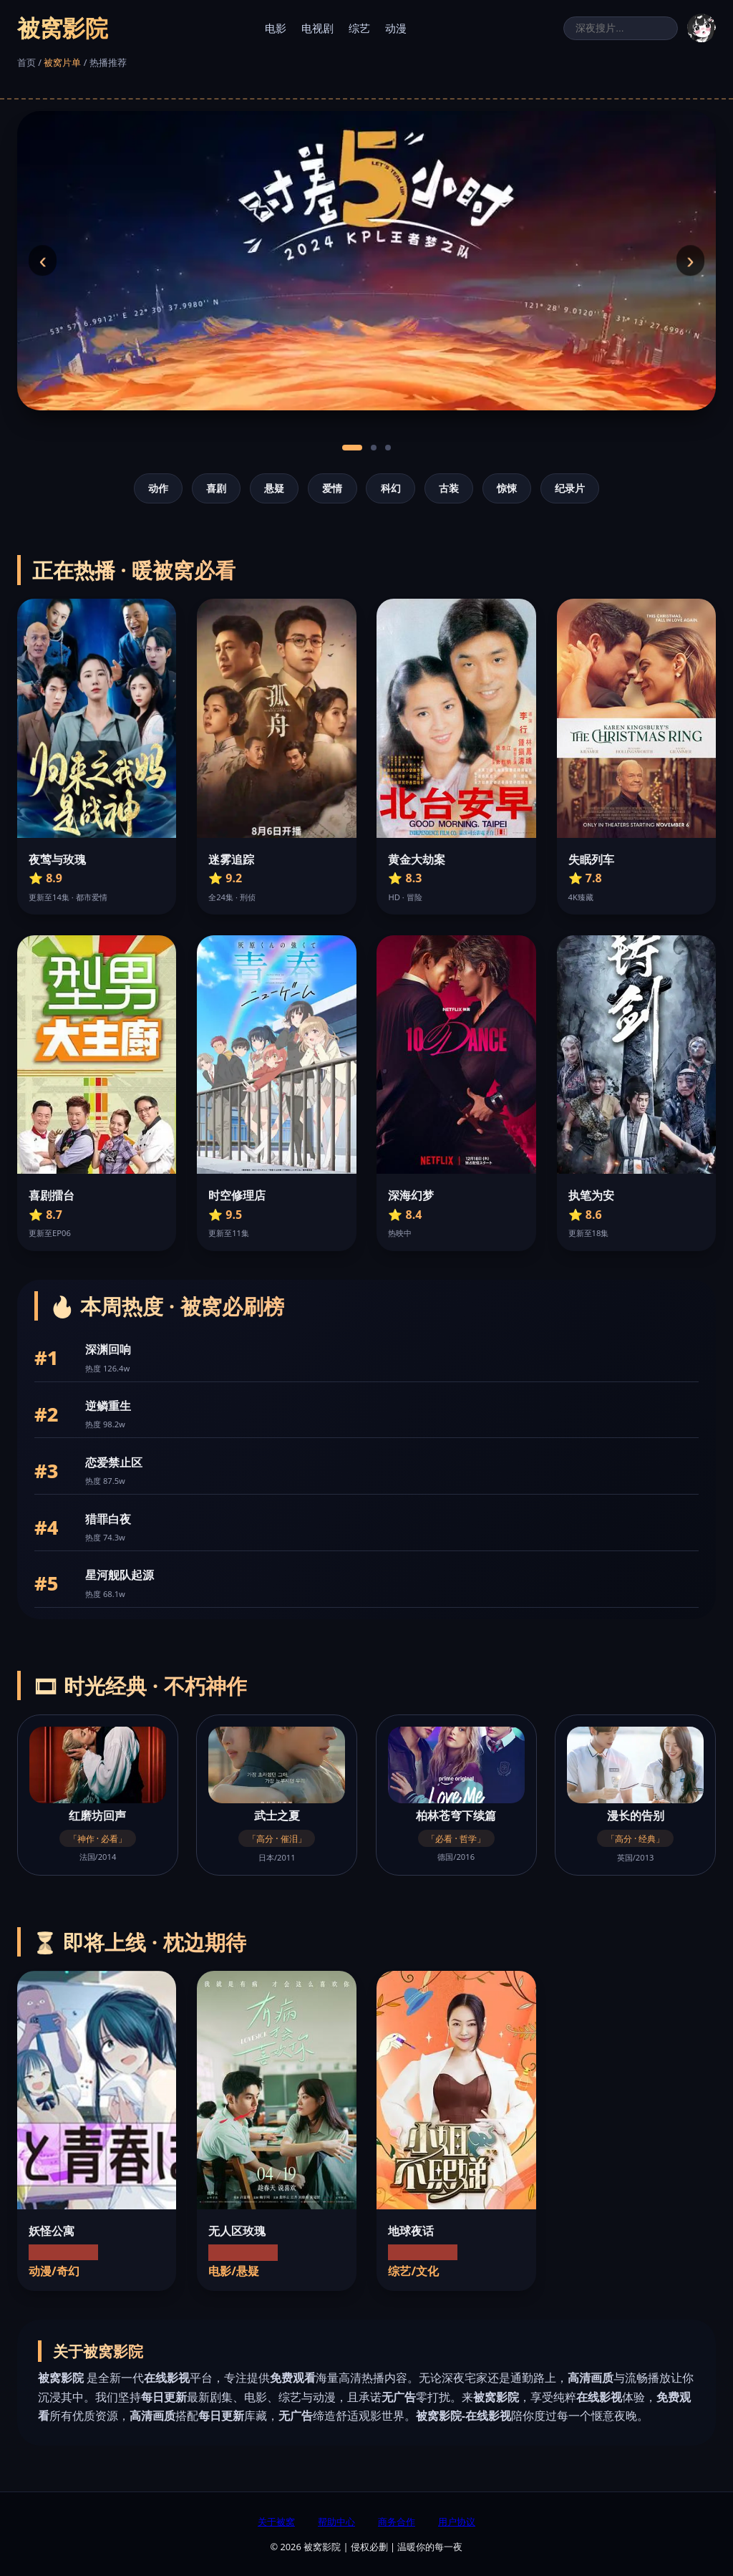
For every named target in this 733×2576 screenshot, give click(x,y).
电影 (275, 28)
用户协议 (456, 2521)
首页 (26, 62)
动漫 (396, 28)
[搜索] (620, 28)
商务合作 (396, 2521)
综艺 (359, 28)
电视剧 (317, 28)
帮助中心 (336, 2521)
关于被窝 (276, 2521)
